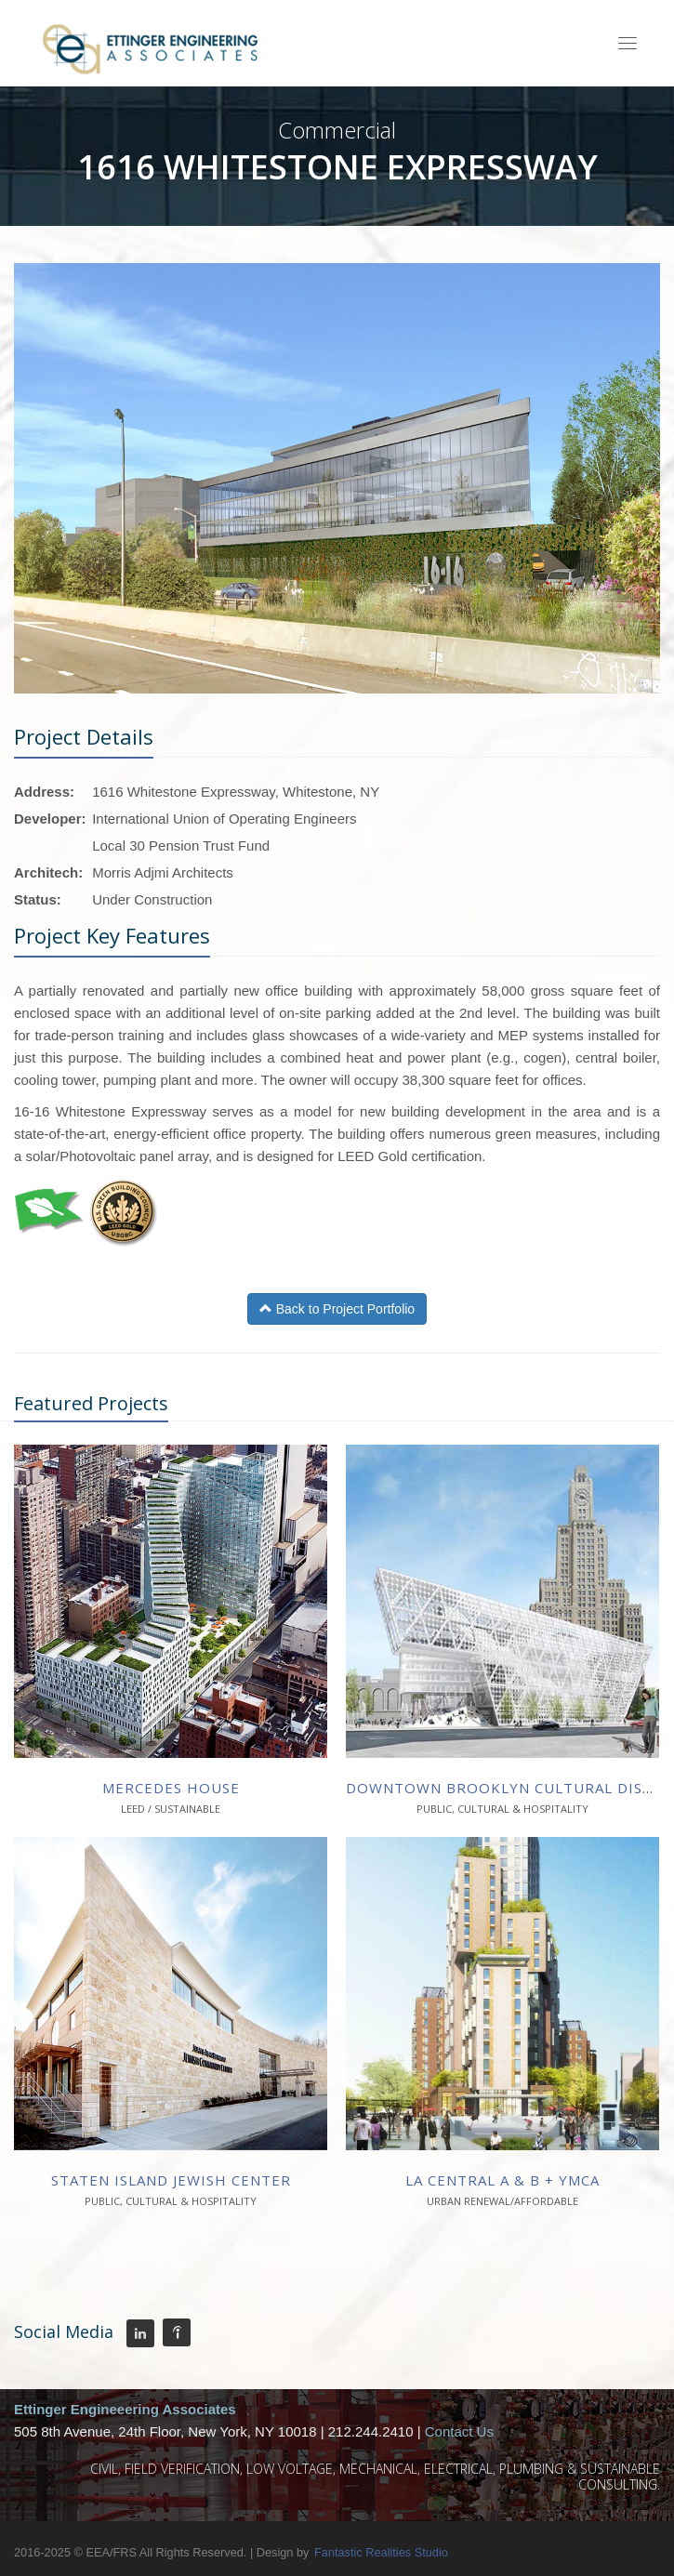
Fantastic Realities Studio (381, 2552)
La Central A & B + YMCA (502, 2180)
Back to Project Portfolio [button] (337, 1308)
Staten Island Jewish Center (171, 2180)
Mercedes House (171, 1787)
